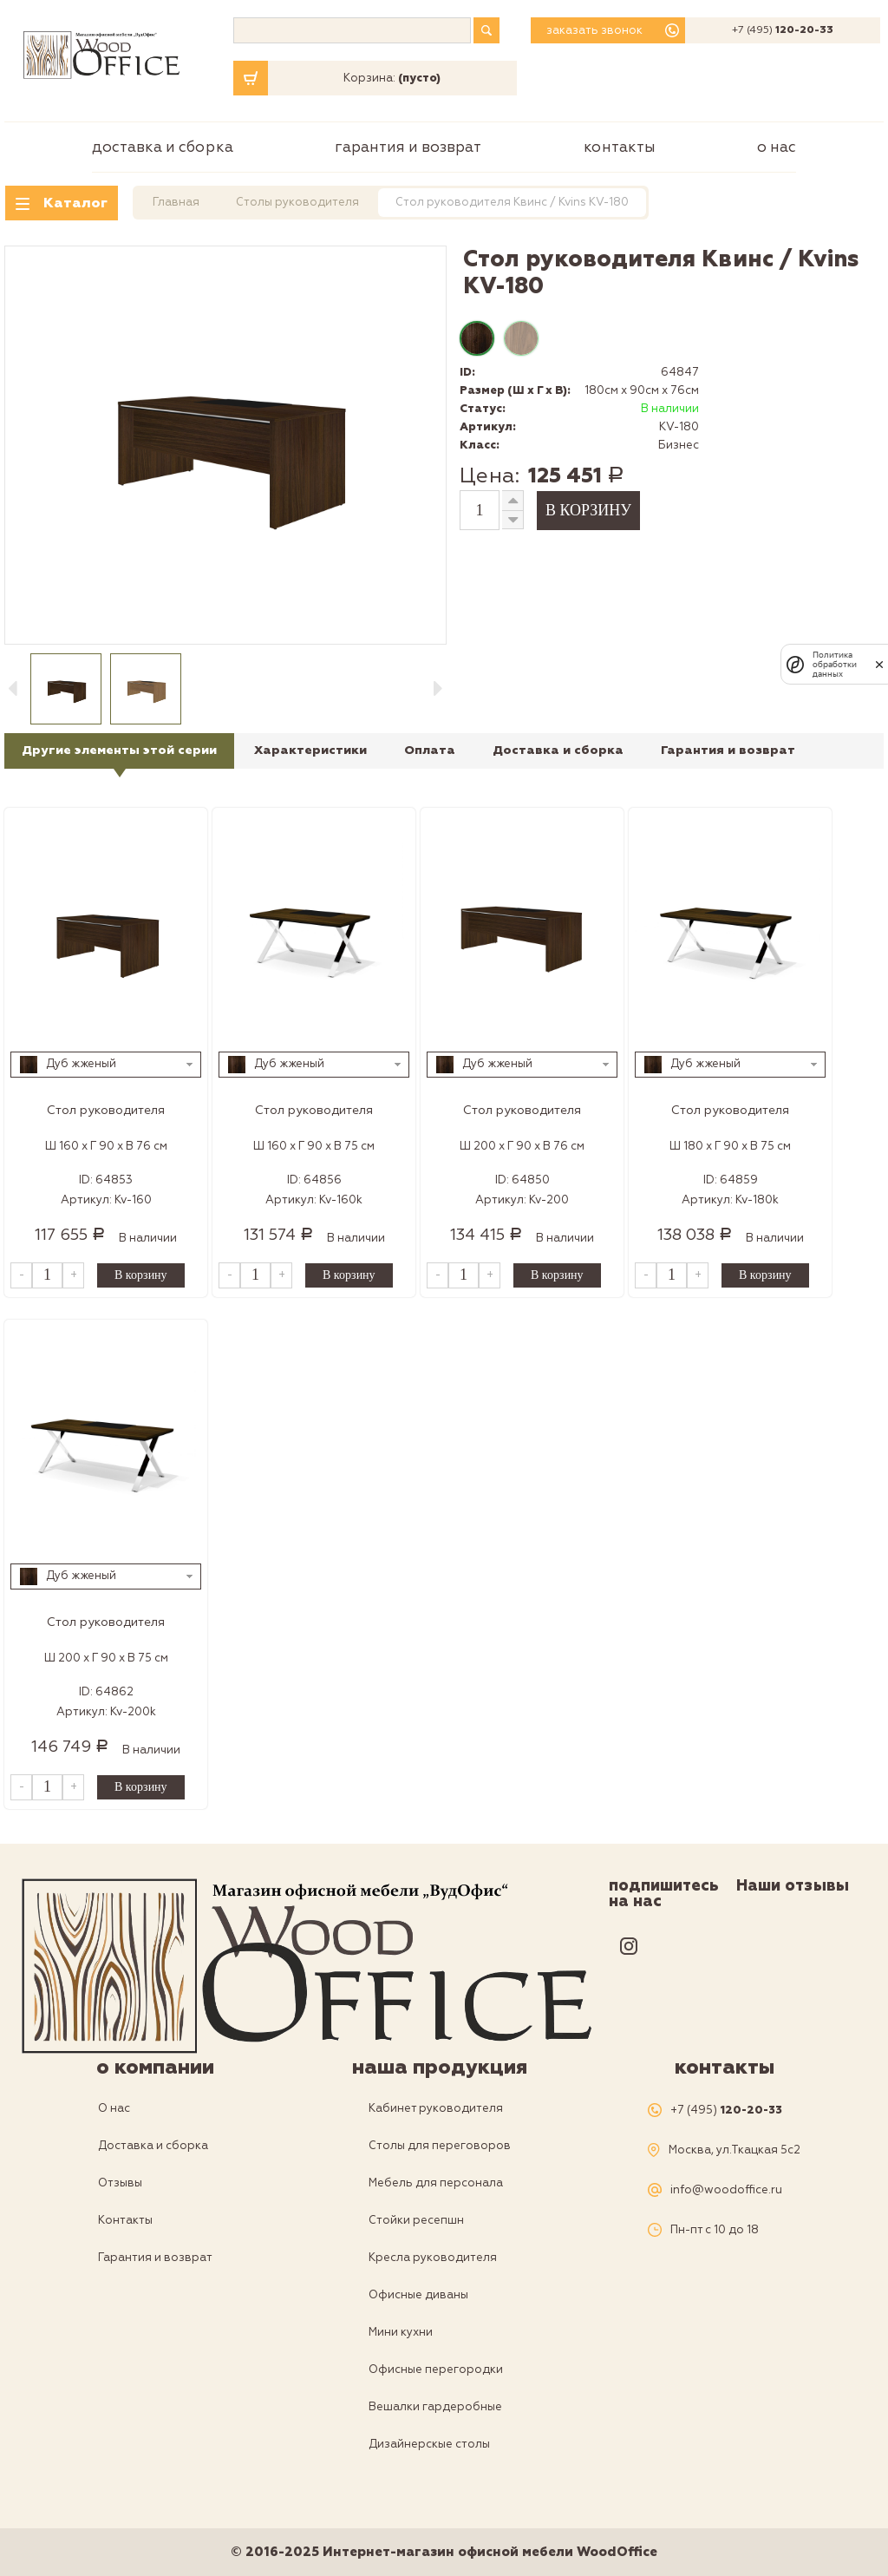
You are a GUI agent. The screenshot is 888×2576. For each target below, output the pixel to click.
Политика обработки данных (835, 664)
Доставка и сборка (162, 147)
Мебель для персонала (436, 2183)
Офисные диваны (418, 2295)
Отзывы (120, 2183)
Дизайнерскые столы (429, 2444)
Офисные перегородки (436, 2369)
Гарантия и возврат (408, 147)
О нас (776, 147)
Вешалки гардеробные (435, 2407)
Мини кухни (401, 2332)
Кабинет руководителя (436, 2108)
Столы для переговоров (440, 2146)
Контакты (620, 147)
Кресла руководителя (433, 2258)
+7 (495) (782, 30)
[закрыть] (879, 665)
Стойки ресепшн (416, 2220)
